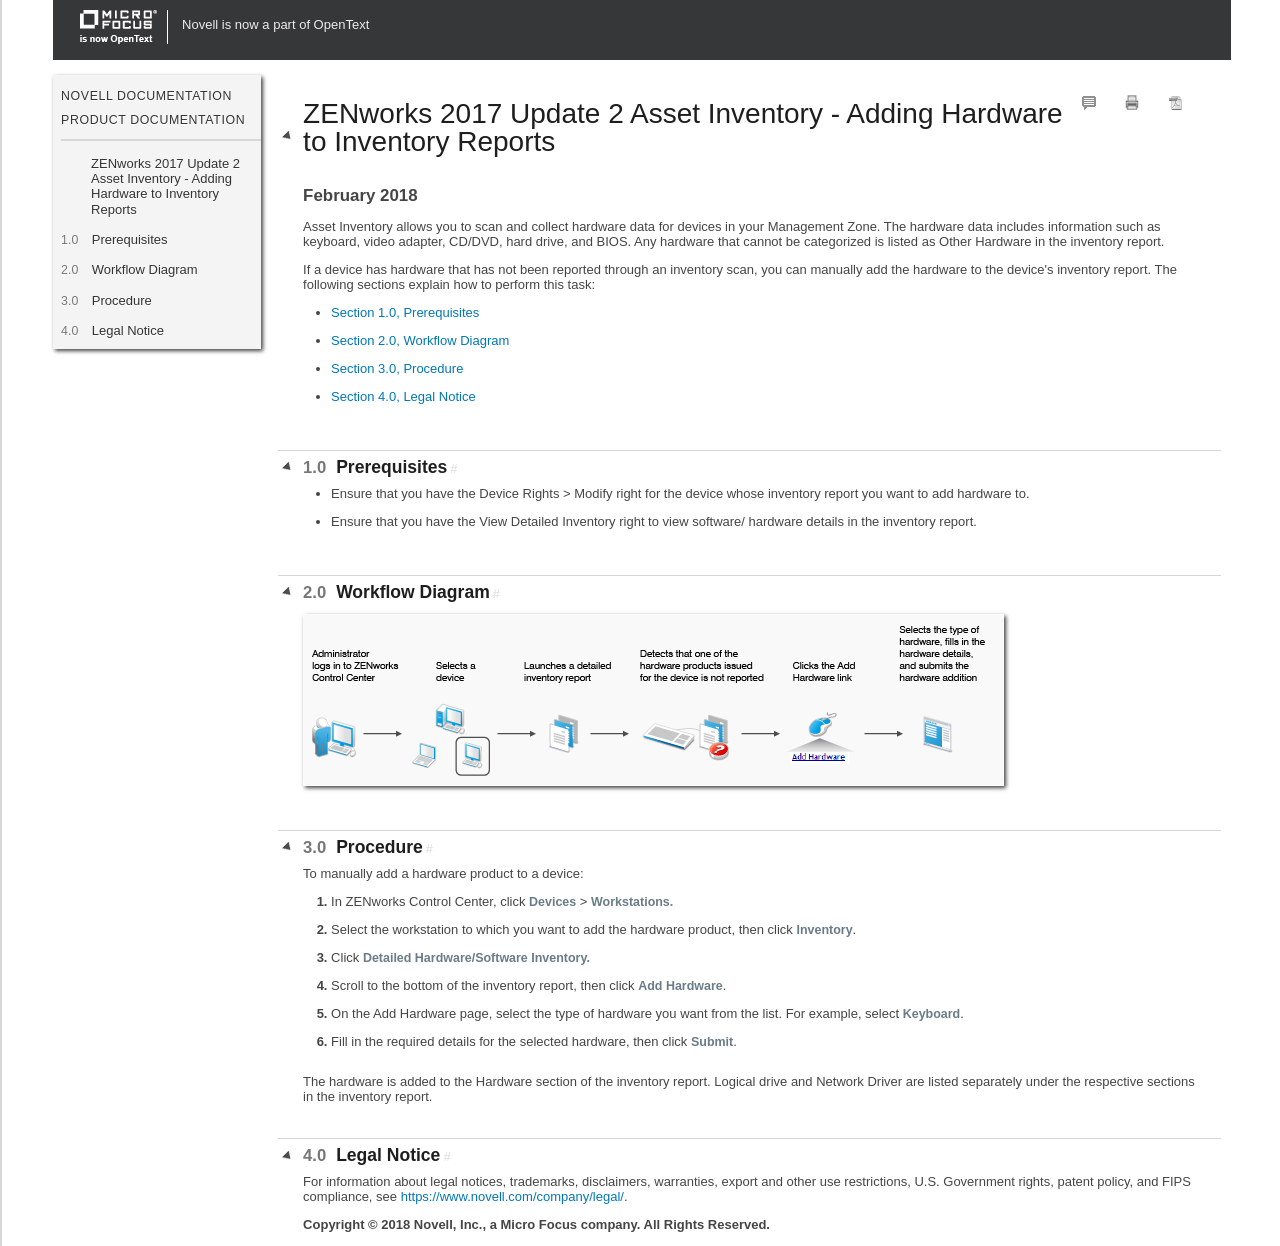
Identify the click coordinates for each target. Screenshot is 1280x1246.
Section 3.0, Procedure (397, 368)
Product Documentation (153, 120)
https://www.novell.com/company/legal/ (512, 1196)
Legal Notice (127, 330)
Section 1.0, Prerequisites (405, 312)
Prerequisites (129, 239)
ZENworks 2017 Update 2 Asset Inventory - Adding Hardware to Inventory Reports (165, 186)
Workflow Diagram (144, 269)
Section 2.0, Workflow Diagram (420, 340)
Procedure (121, 300)
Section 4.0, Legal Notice (403, 396)
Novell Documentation (146, 96)
